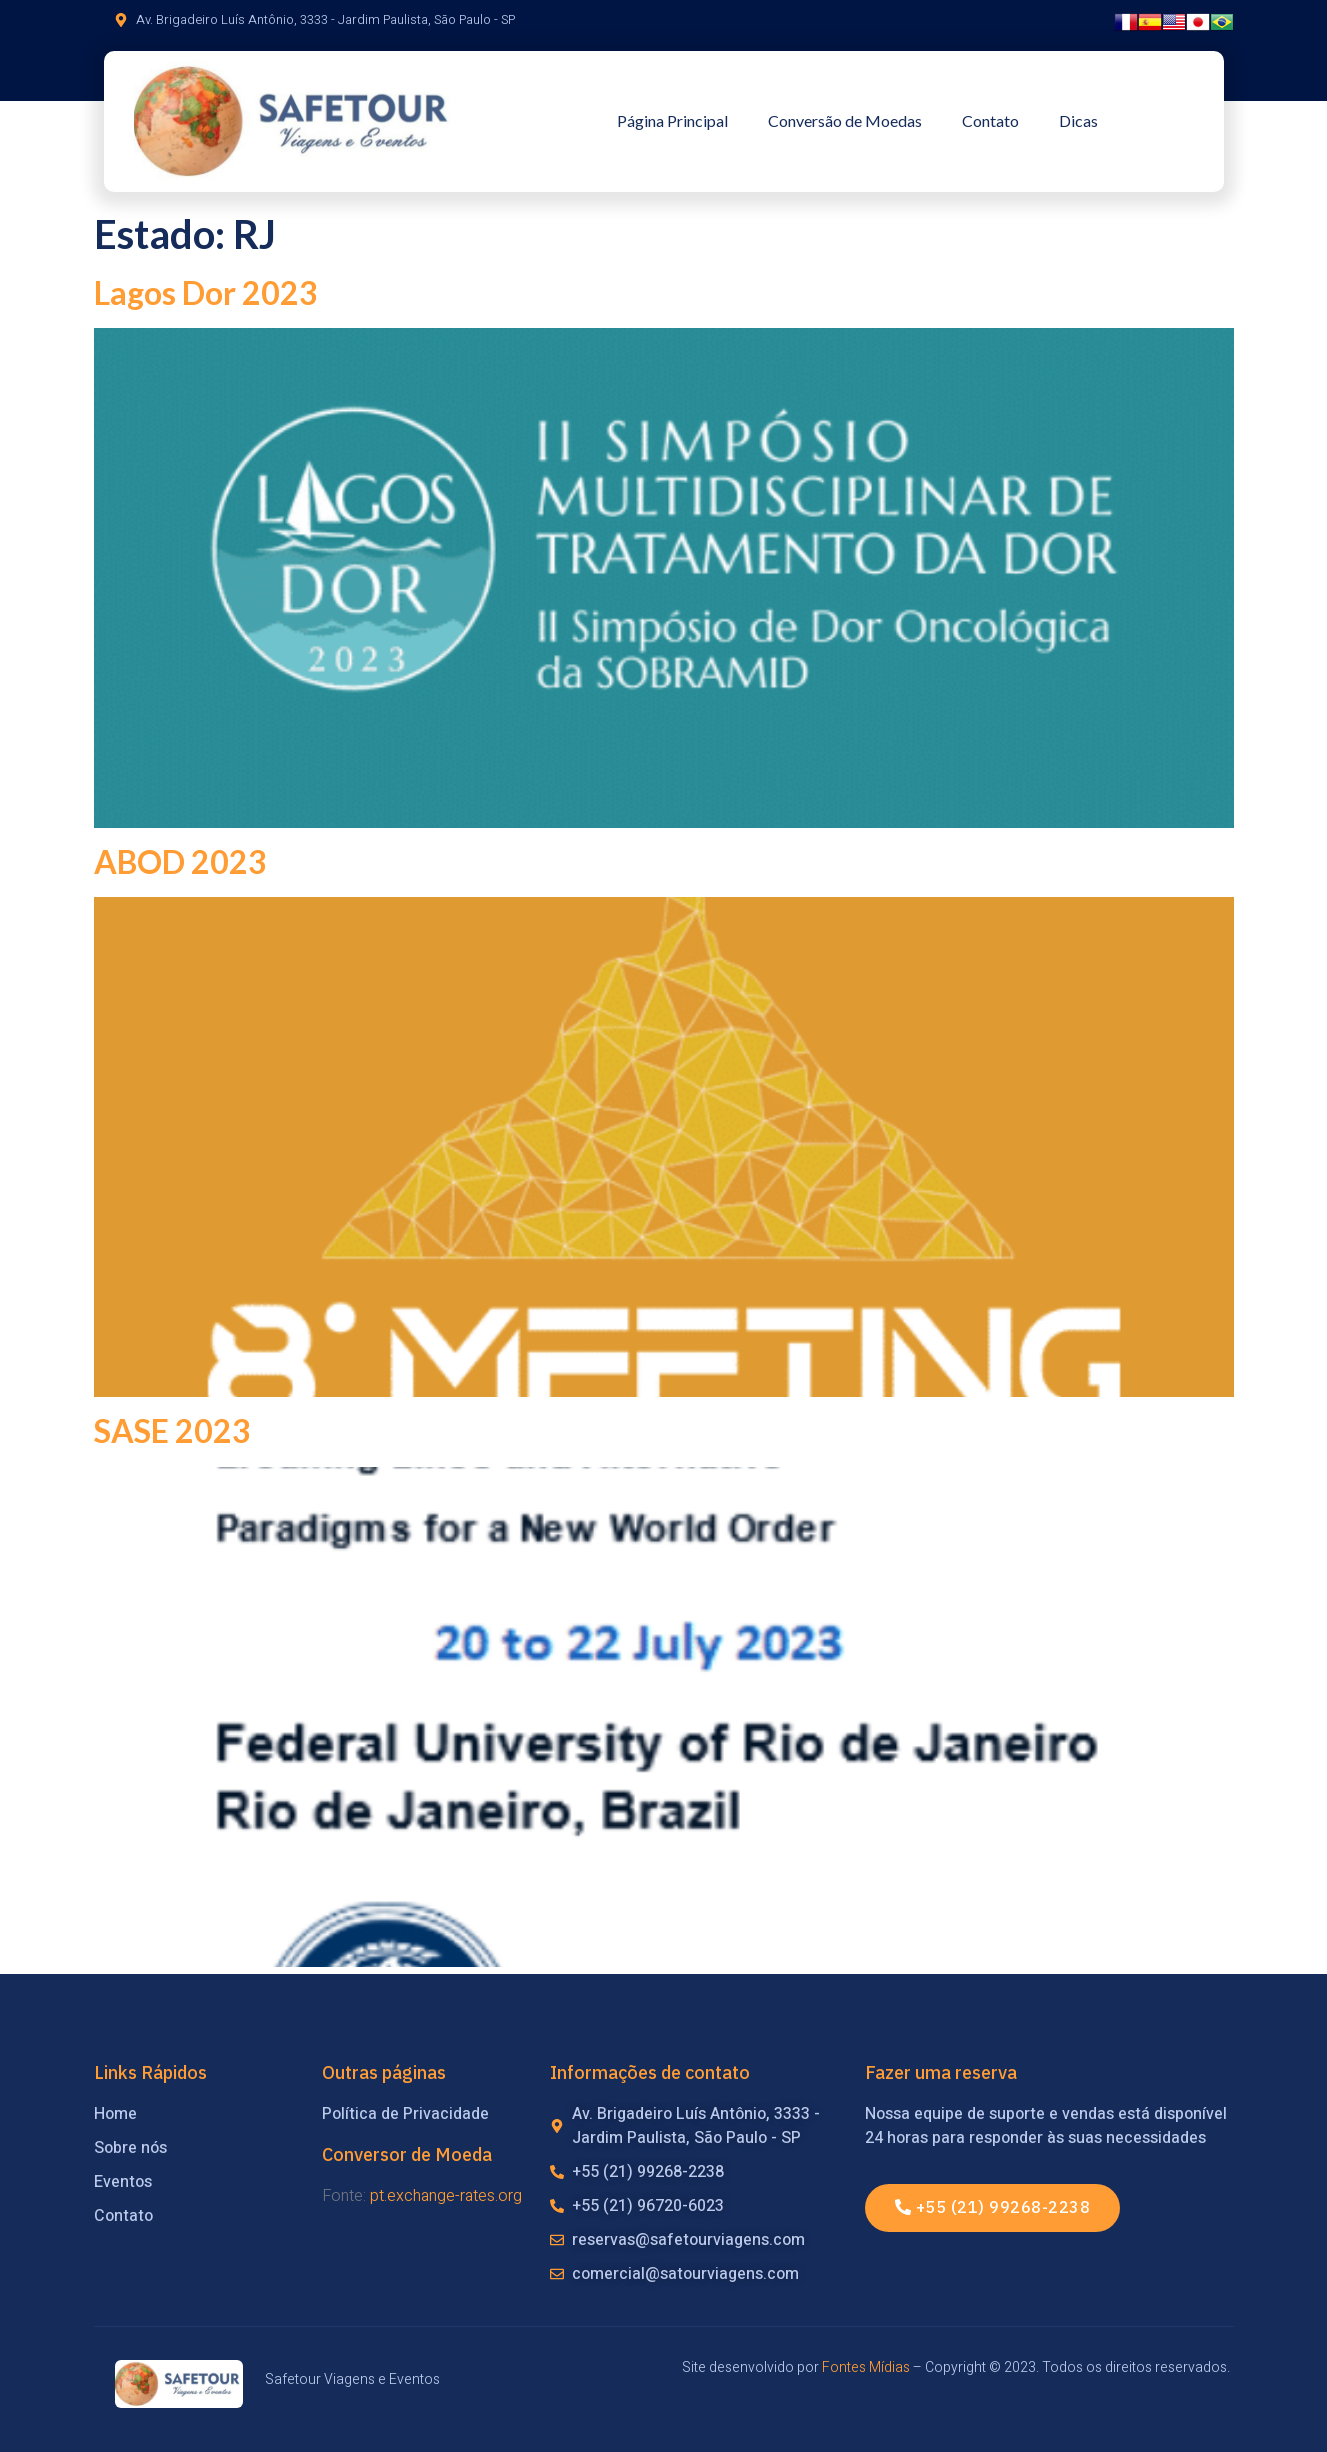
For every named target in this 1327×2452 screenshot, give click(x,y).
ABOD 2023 (180, 861)
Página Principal (672, 120)
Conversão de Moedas (845, 120)
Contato (990, 120)
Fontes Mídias (866, 2367)
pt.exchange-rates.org (446, 2196)
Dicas (1078, 120)
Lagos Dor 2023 (206, 292)
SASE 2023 (172, 1430)
